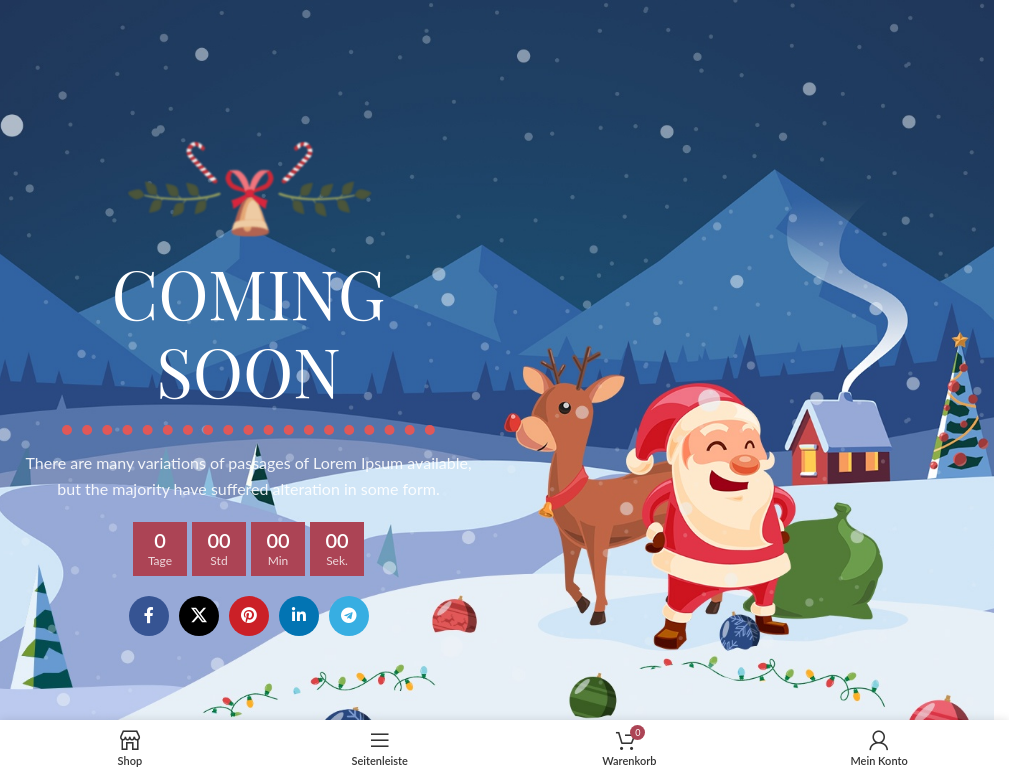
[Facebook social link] (149, 616)
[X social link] (199, 616)
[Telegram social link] (349, 616)
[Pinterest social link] (249, 616)
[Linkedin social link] (299, 616)
